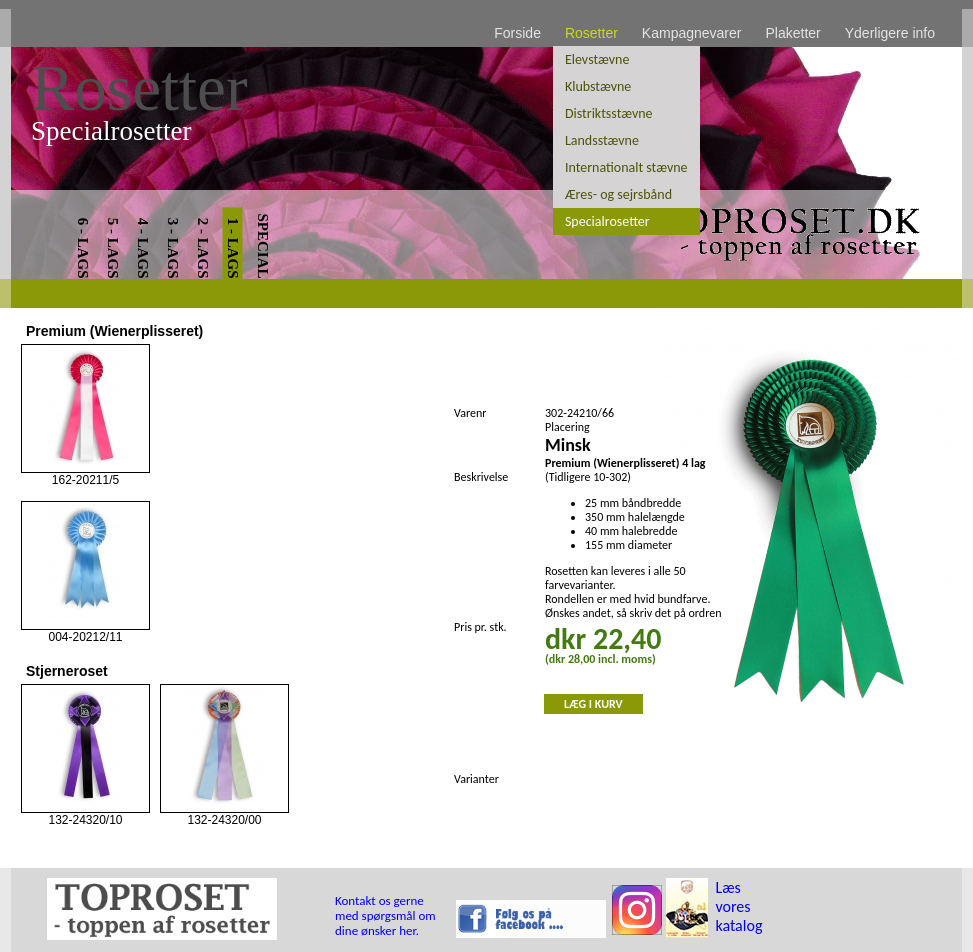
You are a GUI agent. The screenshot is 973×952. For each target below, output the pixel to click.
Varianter (476, 779)
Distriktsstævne (609, 113)
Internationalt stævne (626, 167)
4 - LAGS (143, 248)
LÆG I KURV (593, 704)
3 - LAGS (173, 248)
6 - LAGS (83, 248)
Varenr (470, 413)
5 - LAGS (113, 248)
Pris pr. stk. (480, 627)
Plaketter (792, 33)
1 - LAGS (233, 248)
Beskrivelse (481, 477)
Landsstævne (602, 140)
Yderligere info (890, 33)
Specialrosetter (607, 221)
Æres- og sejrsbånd (618, 194)
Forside (517, 33)
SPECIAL (263, 245)
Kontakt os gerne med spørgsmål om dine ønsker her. (385, 915)
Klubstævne (598, 86)
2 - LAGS (203, 248)
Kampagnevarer (692, 33)
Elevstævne (597, 59)
